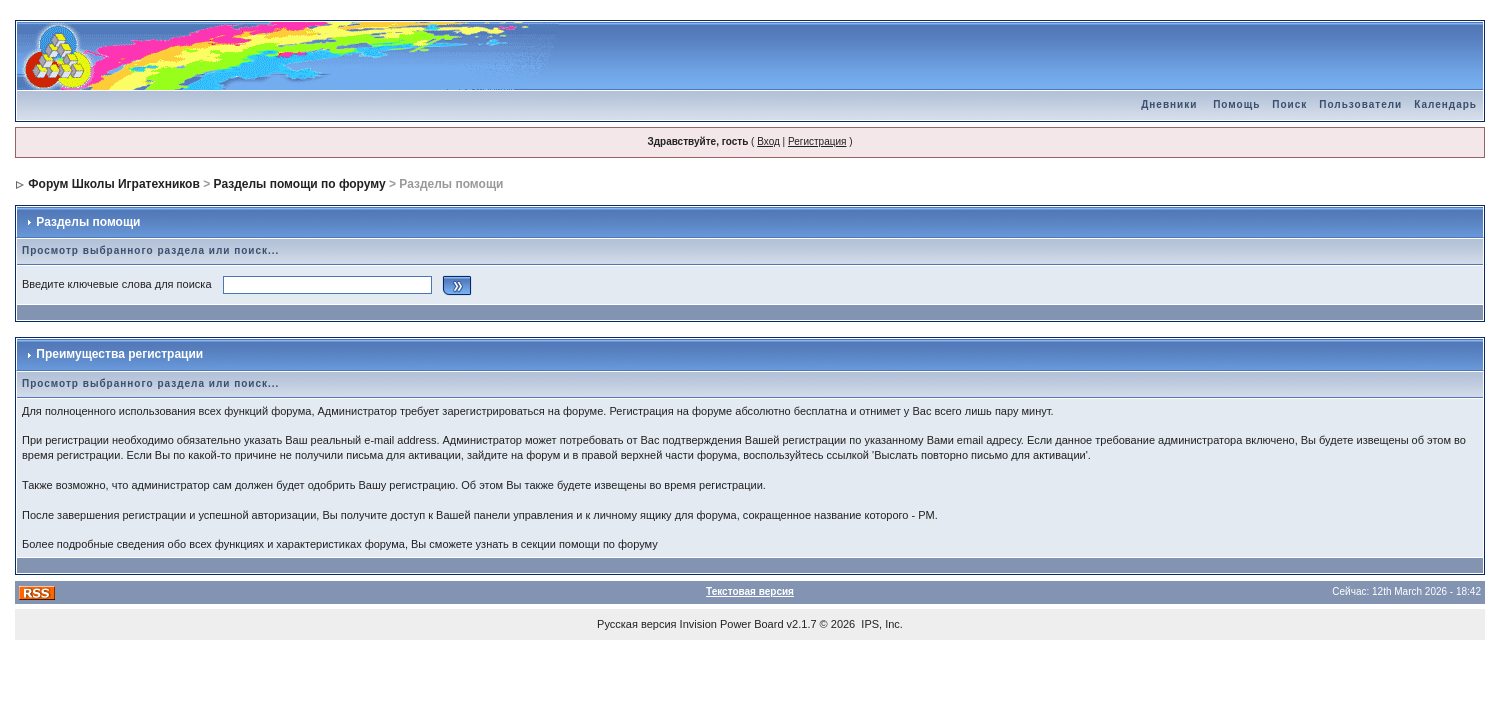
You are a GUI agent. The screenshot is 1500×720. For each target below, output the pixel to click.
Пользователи (1360, 104)
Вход (768, 141)
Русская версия (636, 624)
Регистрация (817, 141)
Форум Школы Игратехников (114, 184)
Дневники (1169, 104)
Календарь (1445, 104)
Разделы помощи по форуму (300, 184)
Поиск (1289, 104)
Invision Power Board (732, 624)
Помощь (1236, 104)
